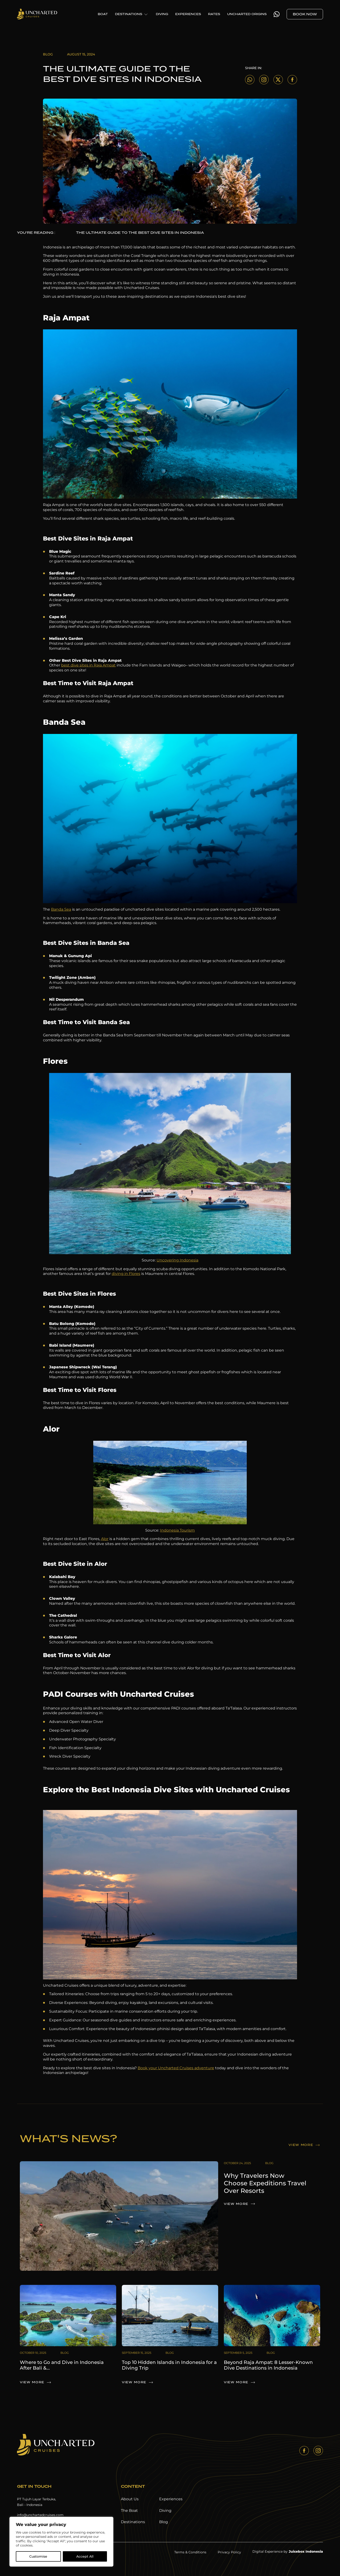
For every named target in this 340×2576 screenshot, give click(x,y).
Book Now (305, 14)
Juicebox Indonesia (306, 2551)
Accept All (85, 2556)
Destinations (133, 2522)
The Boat (129, 2510)
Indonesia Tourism (177, 1530)
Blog (163, 2522)
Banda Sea (61, 909)
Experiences (171, 2499)
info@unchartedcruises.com (40, 2515)
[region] (61, 2542)
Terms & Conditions (190, 2552)
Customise (38, 2556)
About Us (130, 2499)
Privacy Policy (229, 2552)
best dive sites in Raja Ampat (88, 665)
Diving (165, 2510)
